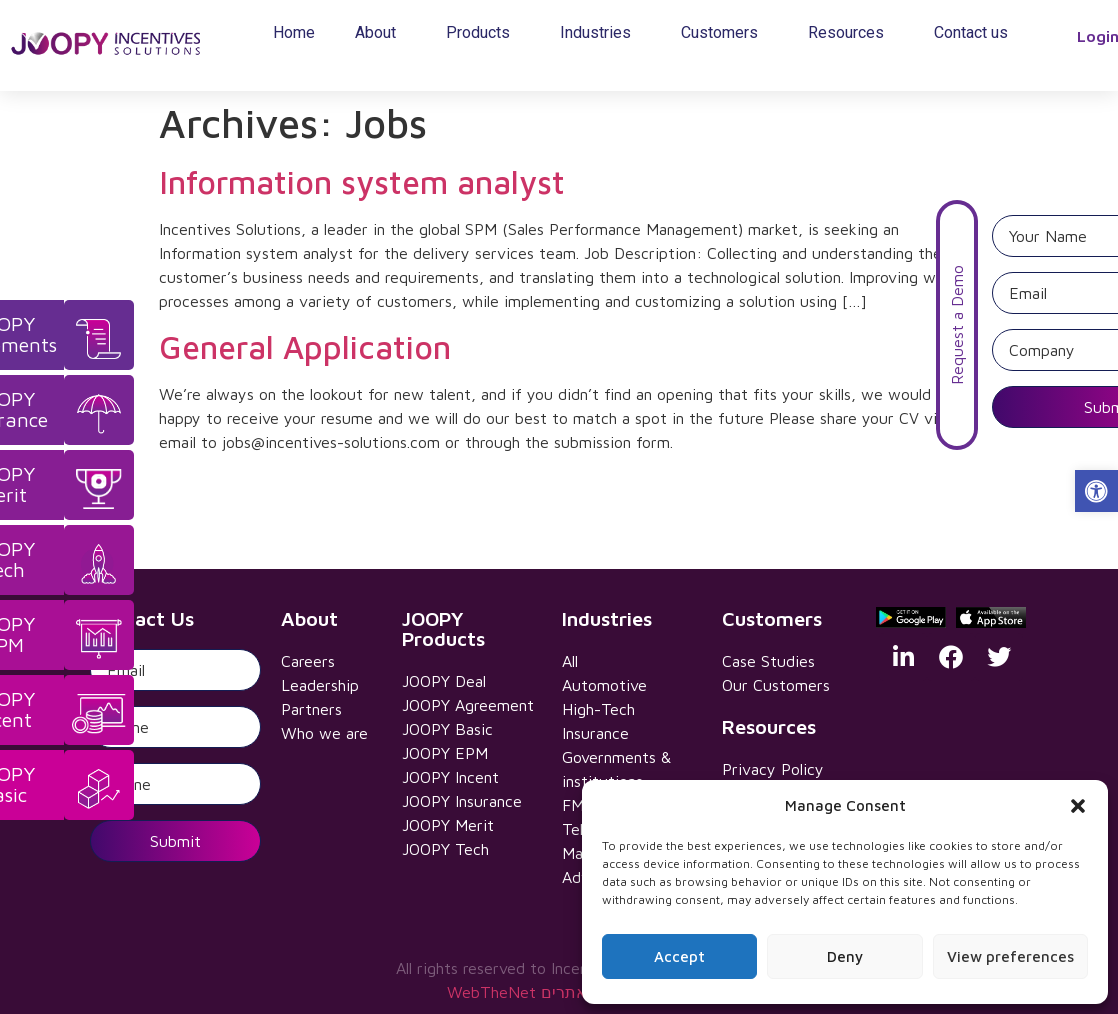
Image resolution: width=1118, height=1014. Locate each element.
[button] (1078, 806)
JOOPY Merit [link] (448, 825)
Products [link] (483, 33)
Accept (679, 956)
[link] (1096, 491)
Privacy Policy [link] (773, 769)
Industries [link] (600, 33)
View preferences (1010, 956)
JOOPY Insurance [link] (462, 801)
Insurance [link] (595, 733)
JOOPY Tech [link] (445, 849)
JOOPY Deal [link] (444, 681)
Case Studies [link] (768, 661)
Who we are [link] (324, 733)
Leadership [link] (320, 685)
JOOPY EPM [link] (445, 753)
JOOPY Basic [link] (447, 729)
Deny (845, 956)
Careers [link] (308, 661)
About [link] (380, 33)
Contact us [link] (971, 32)
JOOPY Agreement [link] (468, 705)
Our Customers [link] (776, 685)
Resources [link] (851, 33)
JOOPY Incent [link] (450, 777)
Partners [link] (311, 709)
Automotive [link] (604, 685)
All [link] (570, 661)
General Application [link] (305, 347)
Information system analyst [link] (362, 182)
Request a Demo (1097, 325)
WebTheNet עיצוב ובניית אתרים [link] (559, 992)
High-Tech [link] (598, 709)
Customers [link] (724, 33)
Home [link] (294, 32)
